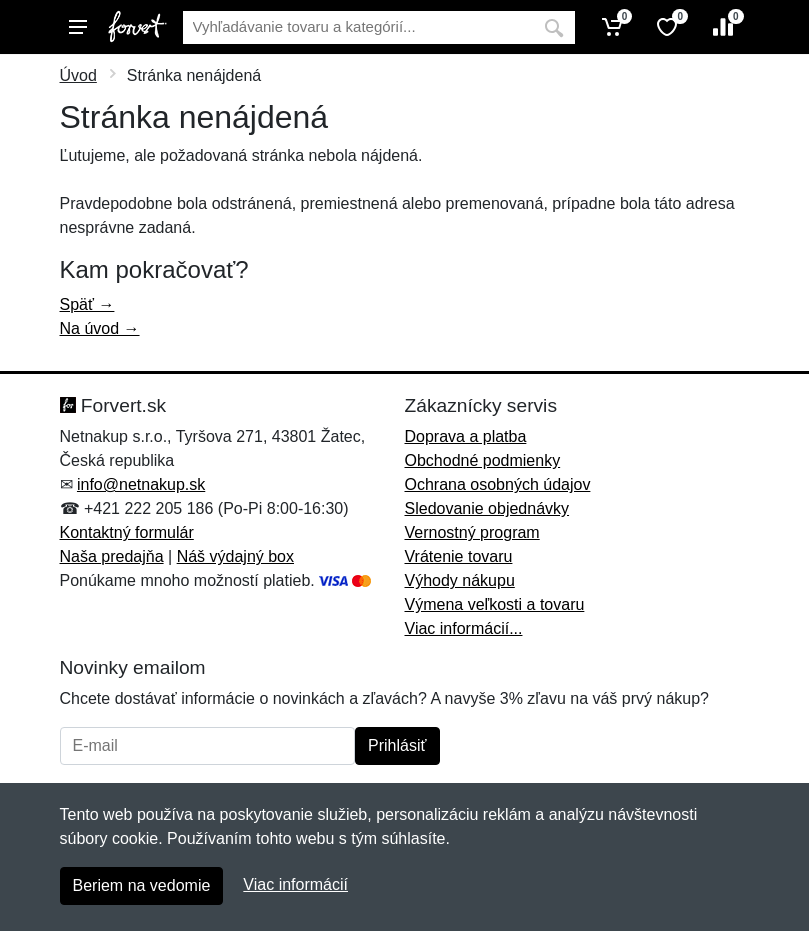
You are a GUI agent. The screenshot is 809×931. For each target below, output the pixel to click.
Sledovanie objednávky (487, 508)
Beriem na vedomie (142, 885)
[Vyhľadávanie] (358, 27)
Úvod (78, 75)
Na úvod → (100, 328)
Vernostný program (472, 532)
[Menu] (78, 27)
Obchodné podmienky (483, 460)
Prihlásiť (397, 745)
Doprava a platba (466, 436)
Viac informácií (295, 884)
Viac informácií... (464, 628)
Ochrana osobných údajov (498, 484)
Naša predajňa (112, 556)
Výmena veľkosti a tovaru (495, 604)
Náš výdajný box (235, 556)
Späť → (87, 304)
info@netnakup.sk (141, 484)
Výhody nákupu (460, 580)
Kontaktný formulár (127, 532)
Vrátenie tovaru (459, 556)
